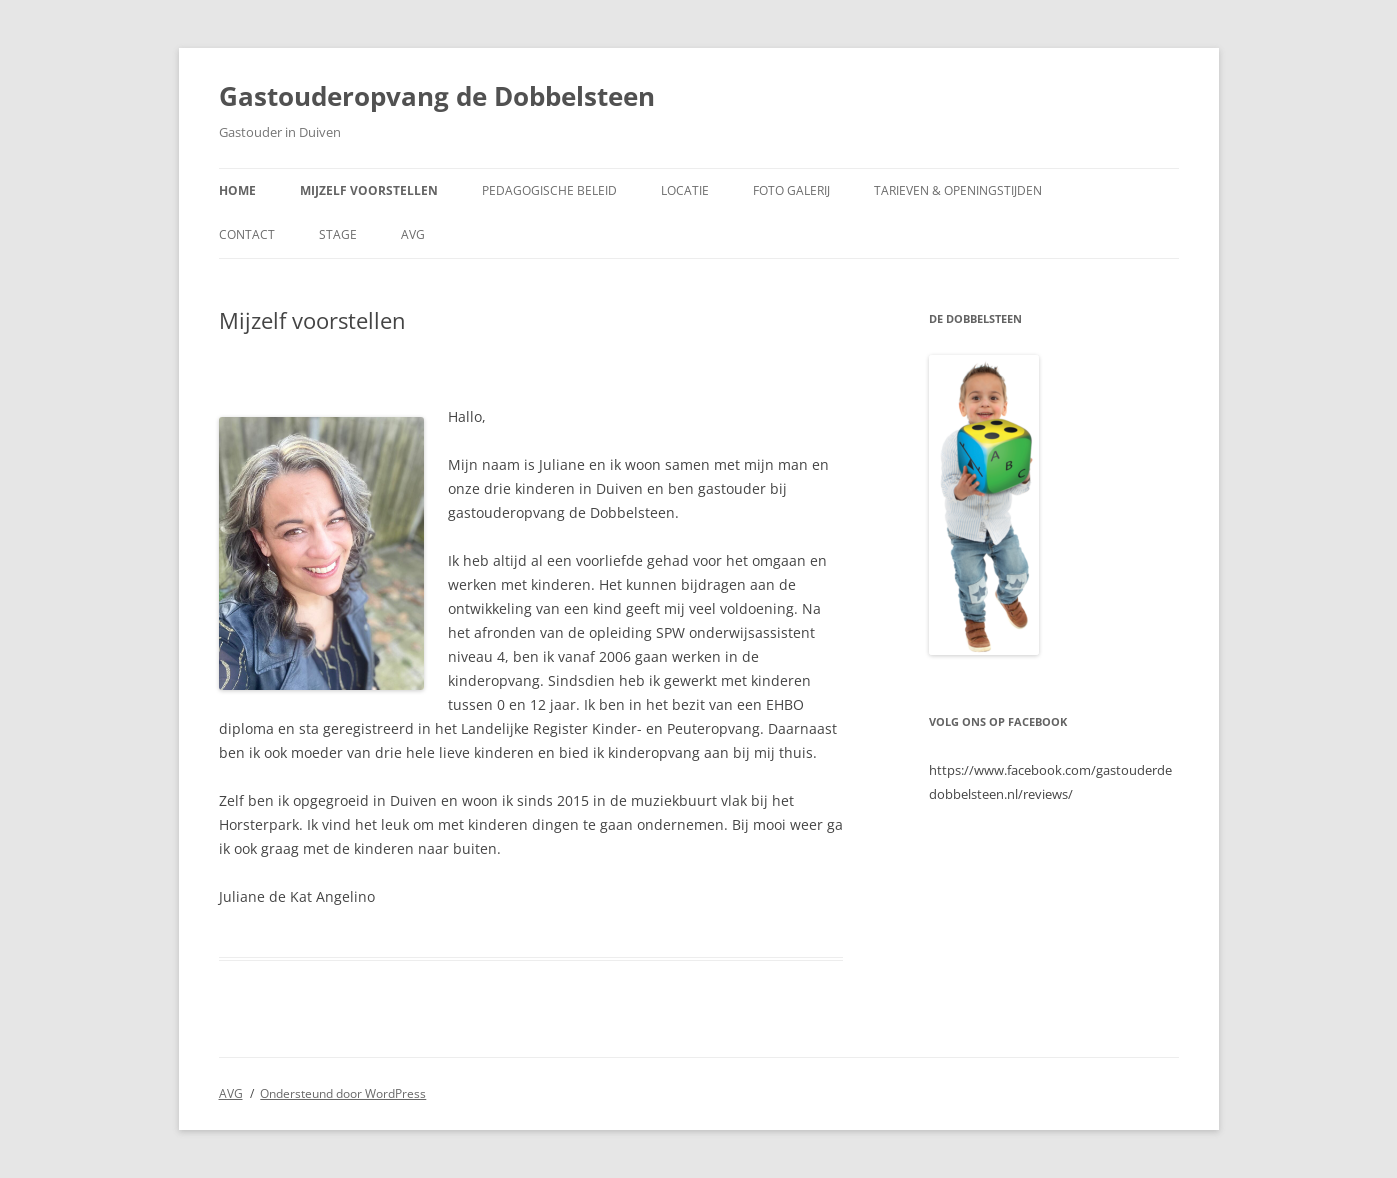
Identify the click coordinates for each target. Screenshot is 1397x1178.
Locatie (685, 190)
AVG (413, 234)
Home (237, 190)
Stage (338, 234)
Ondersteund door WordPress (343, 1093)
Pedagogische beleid (549, 190)
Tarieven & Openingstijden (958, 190)
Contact (247, 234)
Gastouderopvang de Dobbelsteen (437, 96)
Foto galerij (791, 190)
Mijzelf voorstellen (369, 190)
